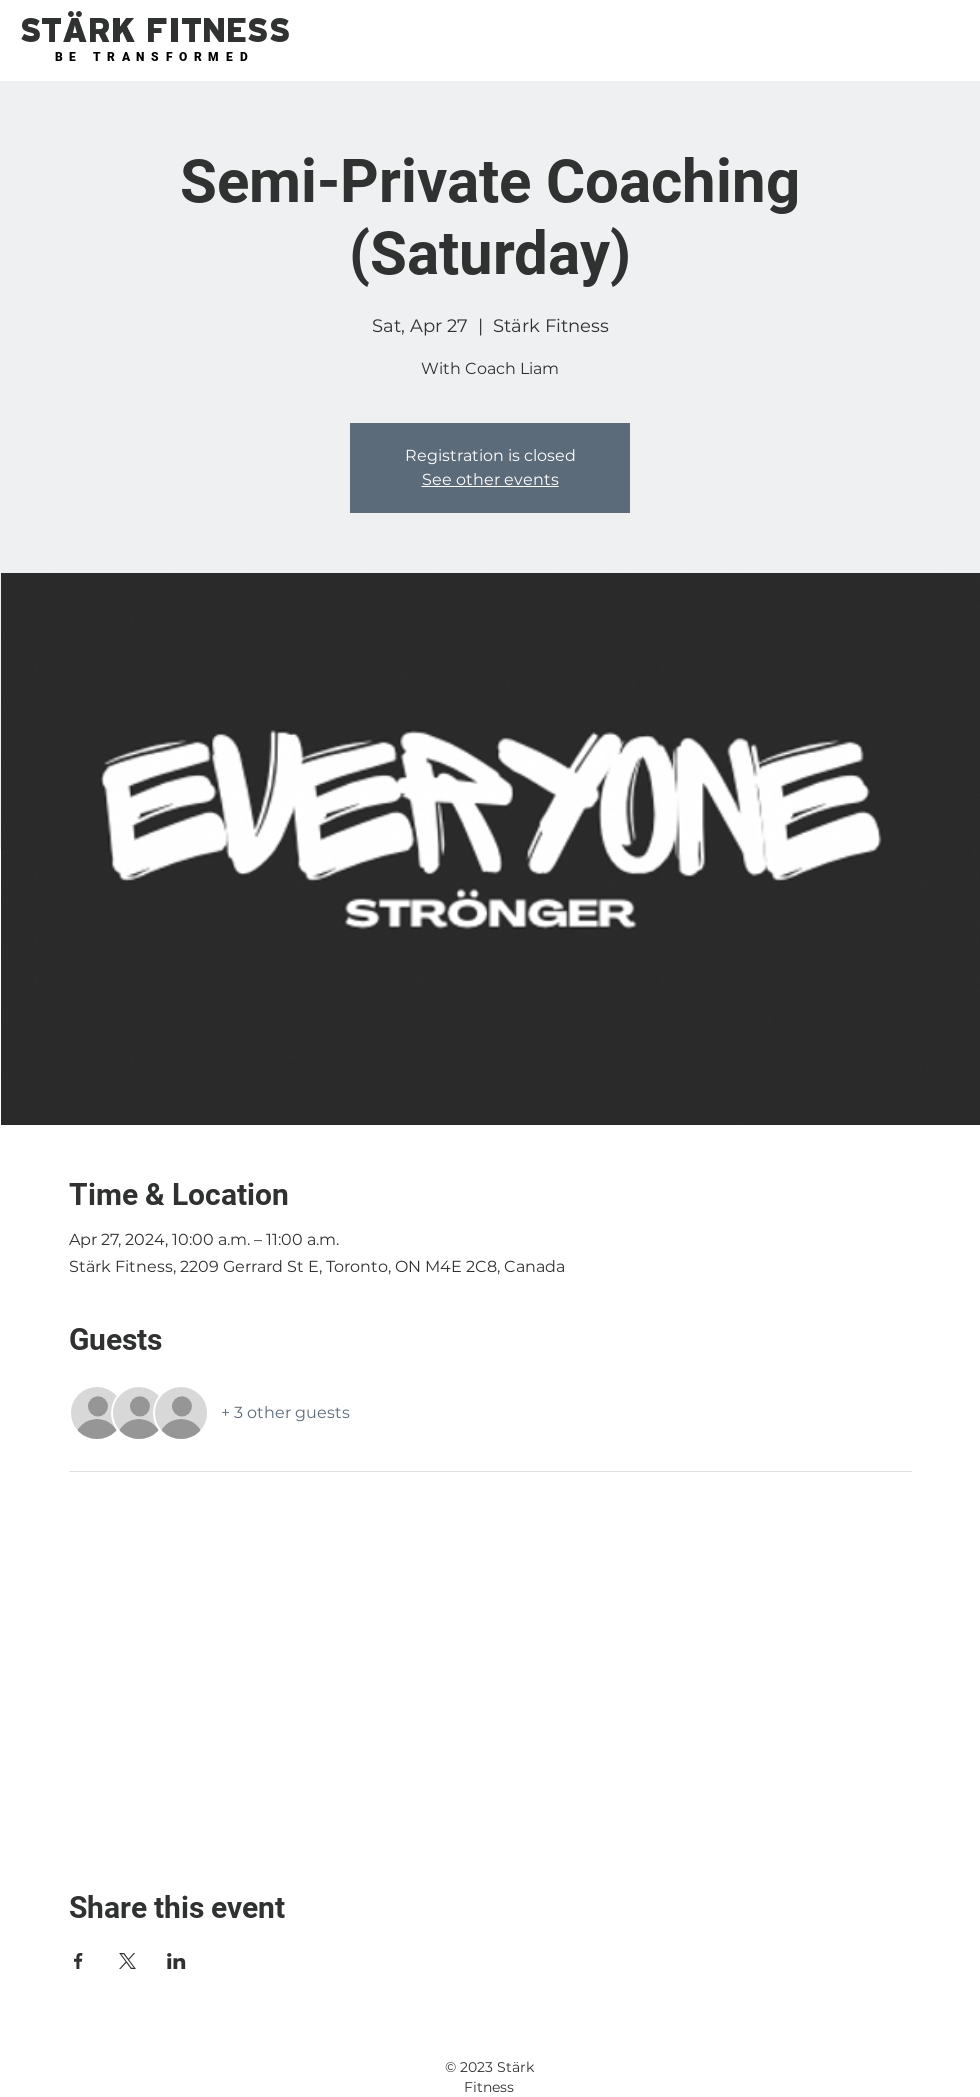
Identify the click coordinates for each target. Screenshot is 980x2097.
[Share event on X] (127, 1961)
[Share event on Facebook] (78, 1961)
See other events (490, 479)
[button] (155, 31)
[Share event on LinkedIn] (176, 1961)
